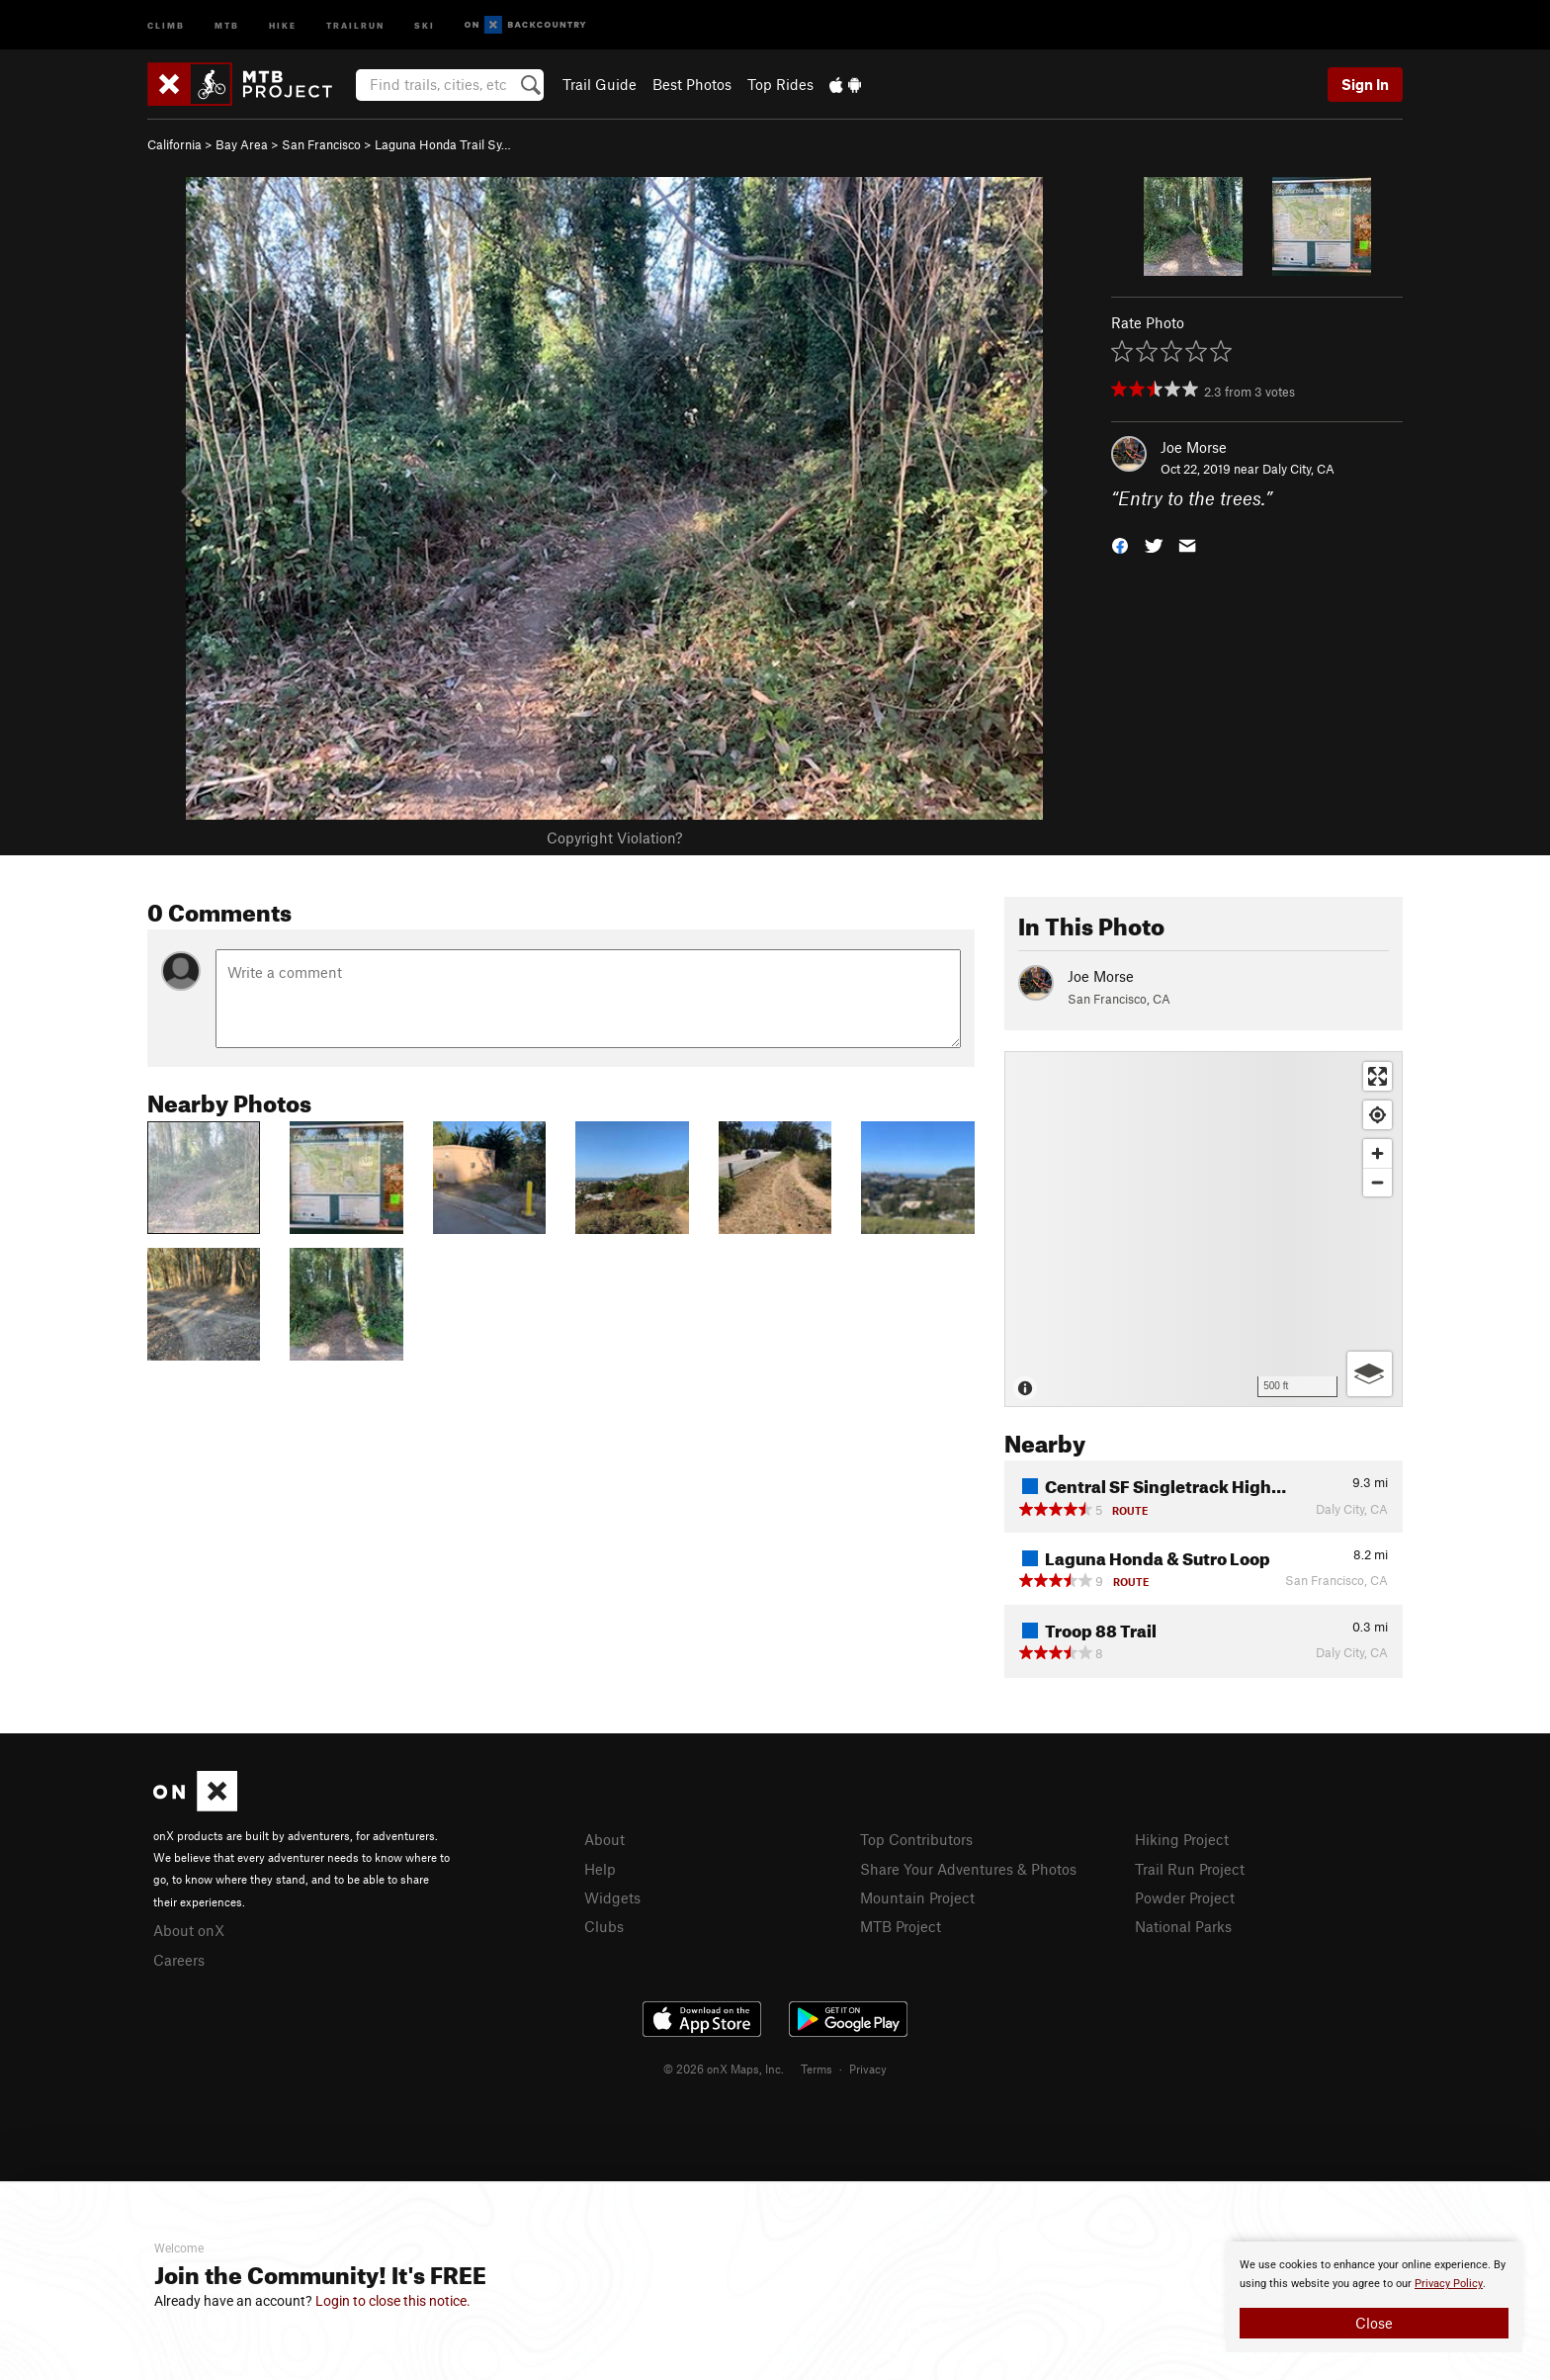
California (174, 144)
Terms (816, 2068)
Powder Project (1185, 1897)
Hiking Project (1182, 1839)
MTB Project (900, 1926)
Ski (424, 24)
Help (600, 1869)
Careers (179, 1960)
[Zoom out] (1377, 1182)
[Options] (1369, 1374)
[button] (1120, 544)
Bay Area (241, 144)
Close (1374, 2323)
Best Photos (692, 84)
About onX (188, 1930)
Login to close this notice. (393, 2301)
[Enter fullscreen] (1377, 1076)
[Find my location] (1377, 1115)
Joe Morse (1194, 447)
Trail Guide (599, 84)
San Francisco (321, 144)
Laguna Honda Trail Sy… (443, 144)
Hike (283, 24)
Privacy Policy (1449, 2283)
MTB (227, 24)
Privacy (868, 2068)
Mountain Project (917, 1897)
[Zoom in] (1377, 1153)
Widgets (612, 1897)
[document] (1374, 2296)
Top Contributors (916, 1839)
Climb (166, 24)
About (604, 1839)
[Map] (1203, 1229)
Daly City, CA (1298, 469)
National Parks (1183, 1926)
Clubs (604, 1926)
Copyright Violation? (614, 837)
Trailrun (355, 24)
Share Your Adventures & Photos (968, 1869)
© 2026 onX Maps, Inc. (723, 2068)
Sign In (1365, 84)
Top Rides (780, 84)
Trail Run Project (1190, 1869)
